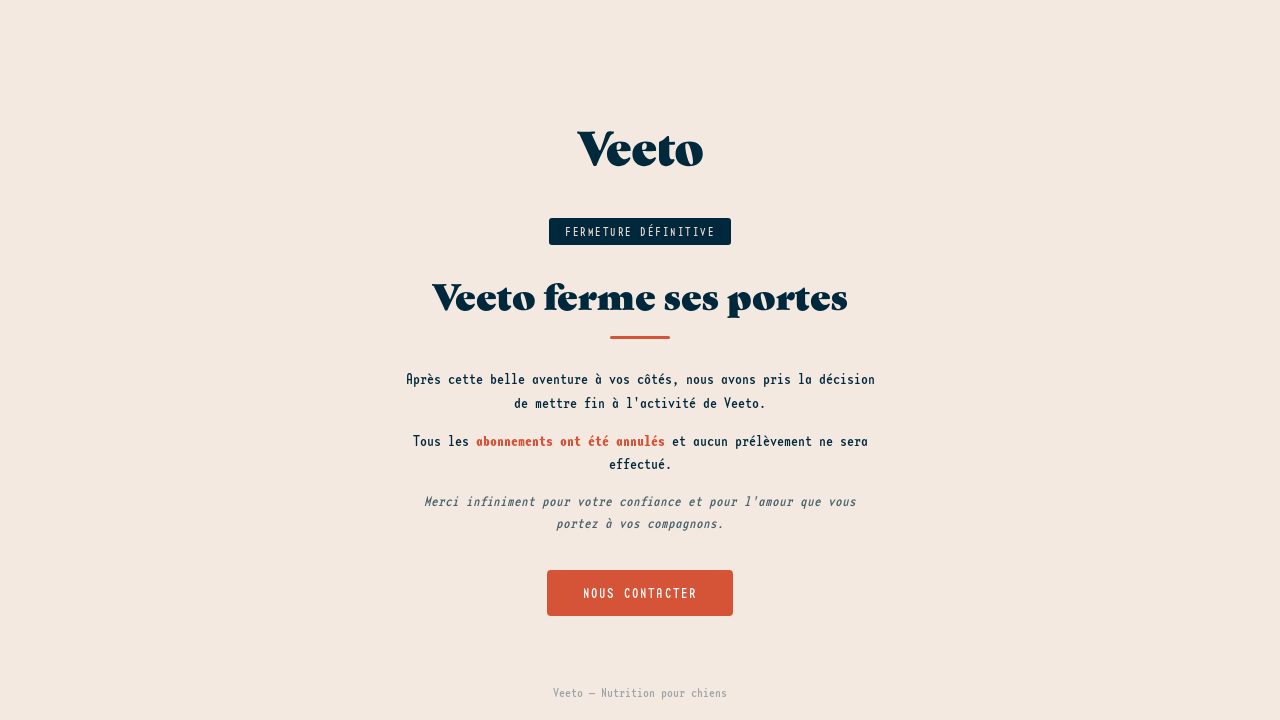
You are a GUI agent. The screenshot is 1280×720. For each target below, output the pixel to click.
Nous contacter (640, 593)
